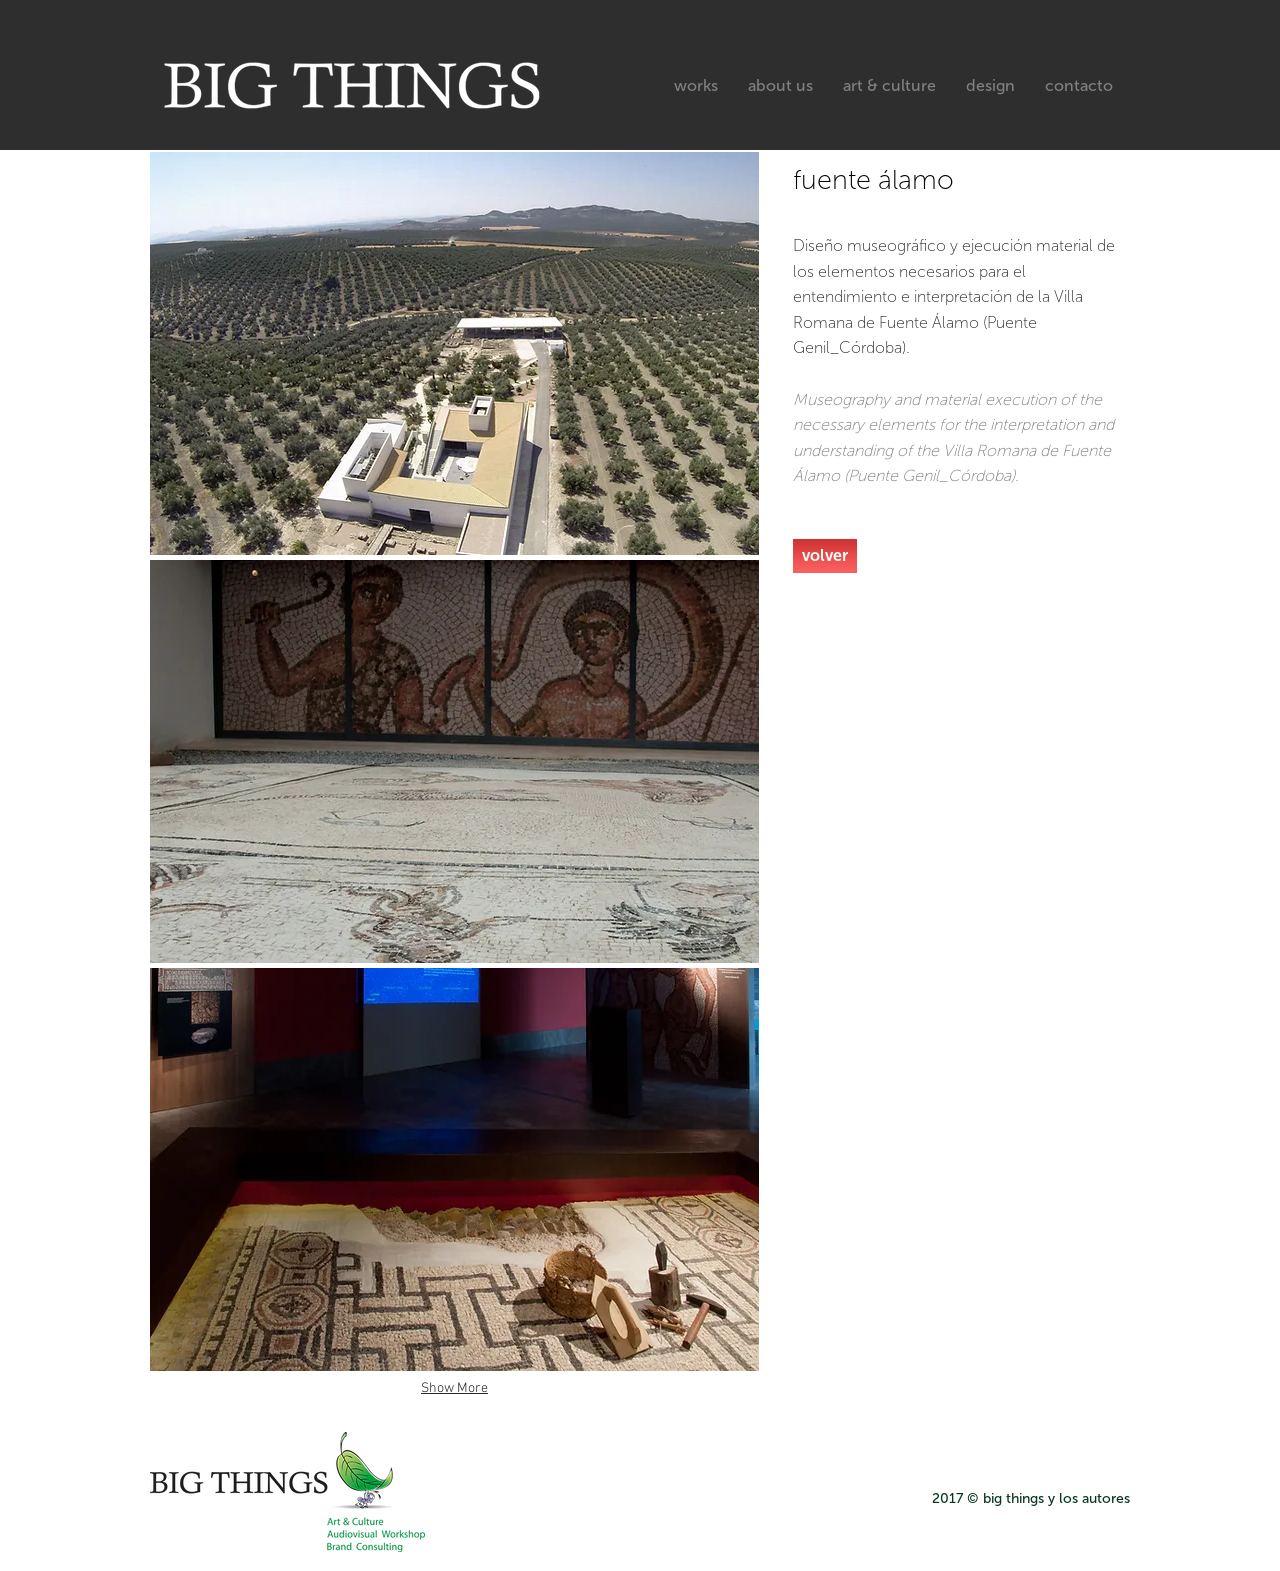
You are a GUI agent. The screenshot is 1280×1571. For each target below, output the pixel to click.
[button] (454, 353)
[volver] (825, 556)
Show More (454, 1388)
